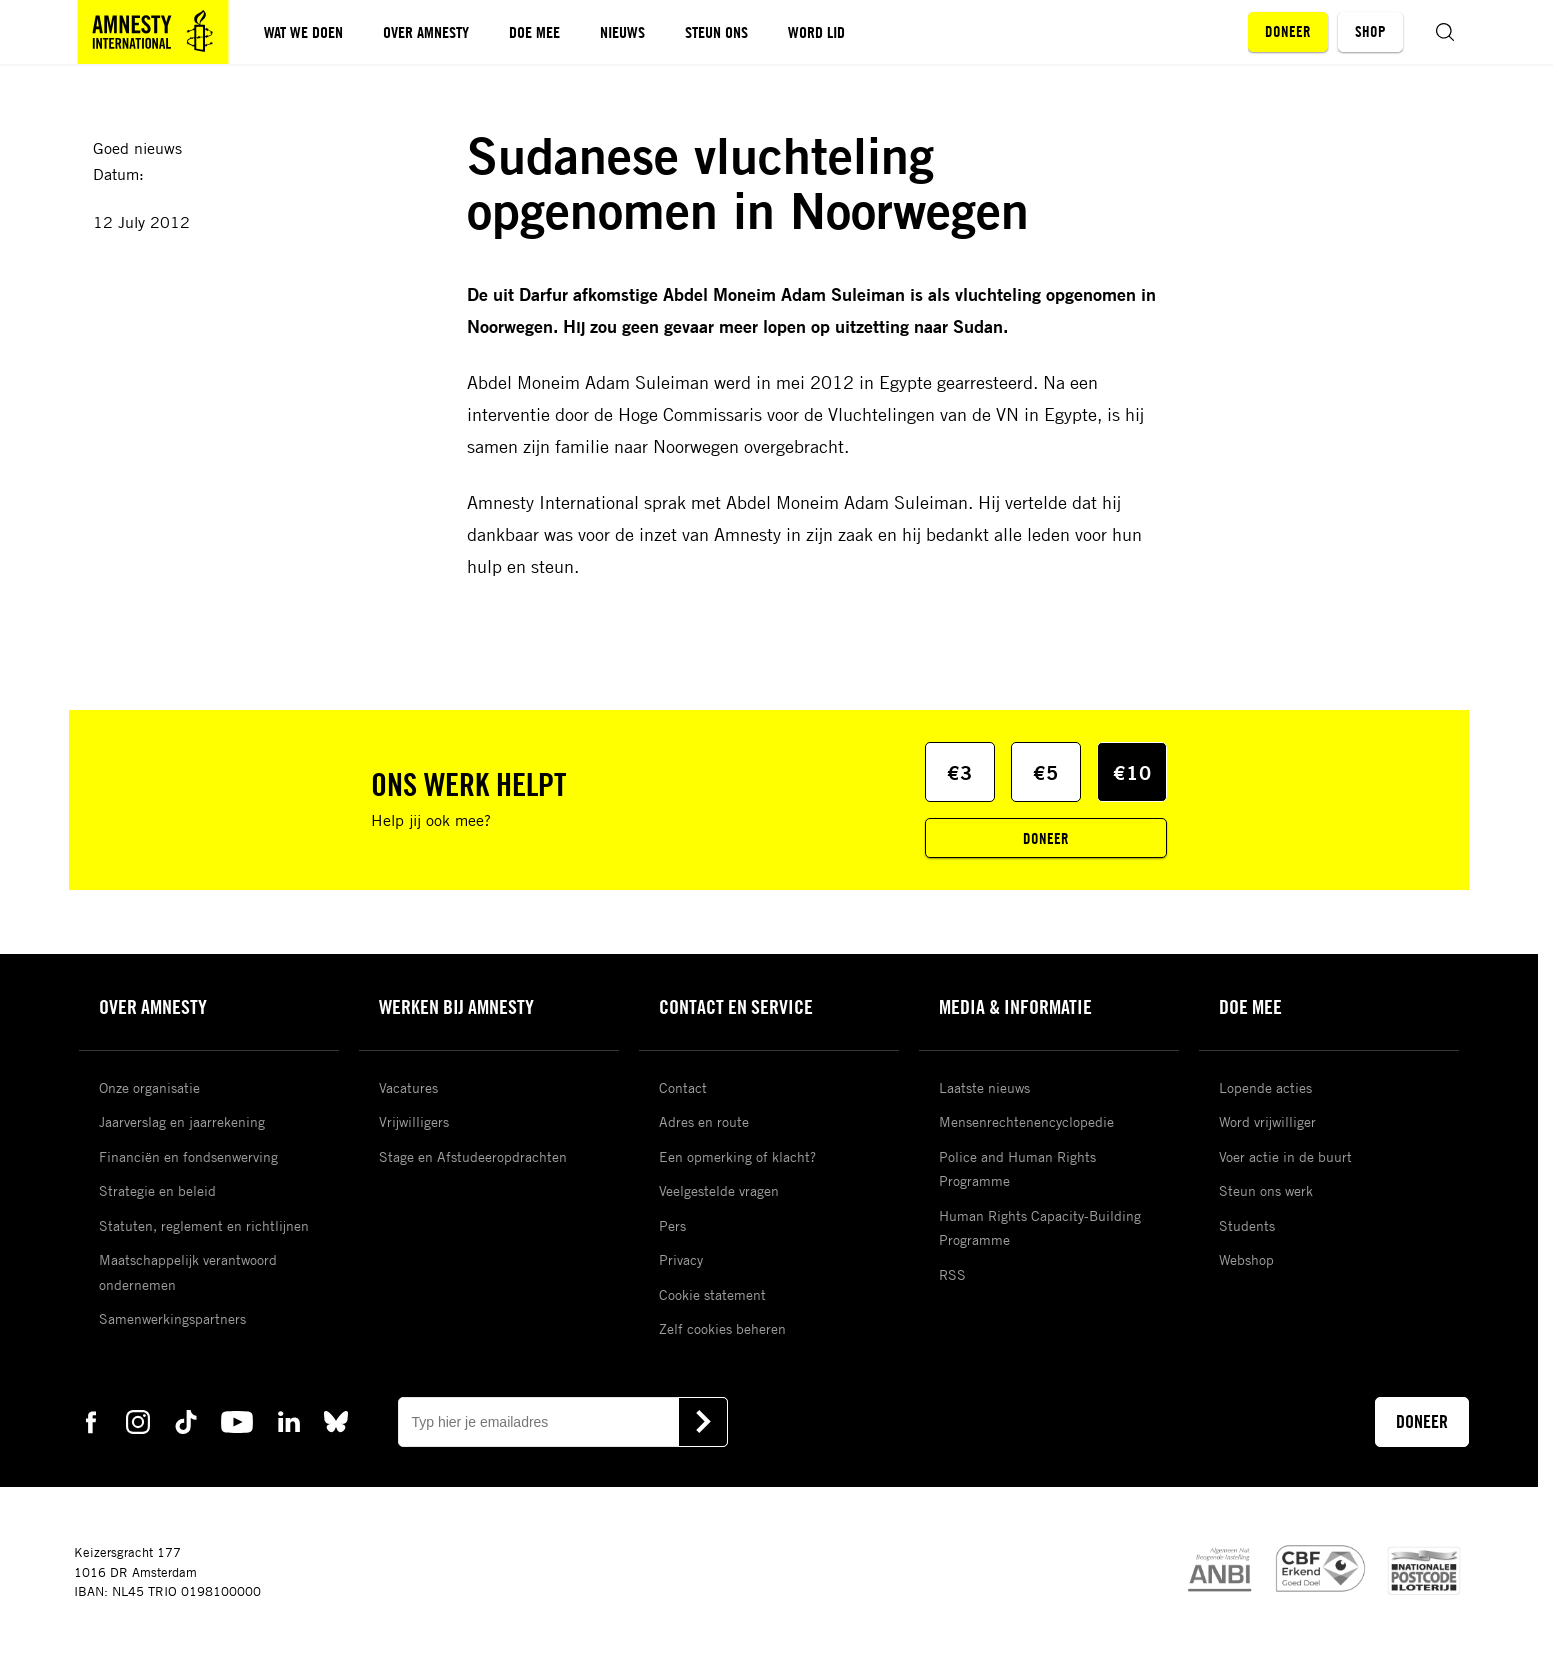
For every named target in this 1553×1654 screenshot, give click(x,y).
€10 (1132, 772)
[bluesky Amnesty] (336, 1420)
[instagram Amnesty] (138, 1420)
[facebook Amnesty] (91, 1420)
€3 (960, 772)
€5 (1046, 772)
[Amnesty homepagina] (153, 32)
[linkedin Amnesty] (289, 1420)
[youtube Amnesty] (237, 1420)
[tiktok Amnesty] (186, 1420)
